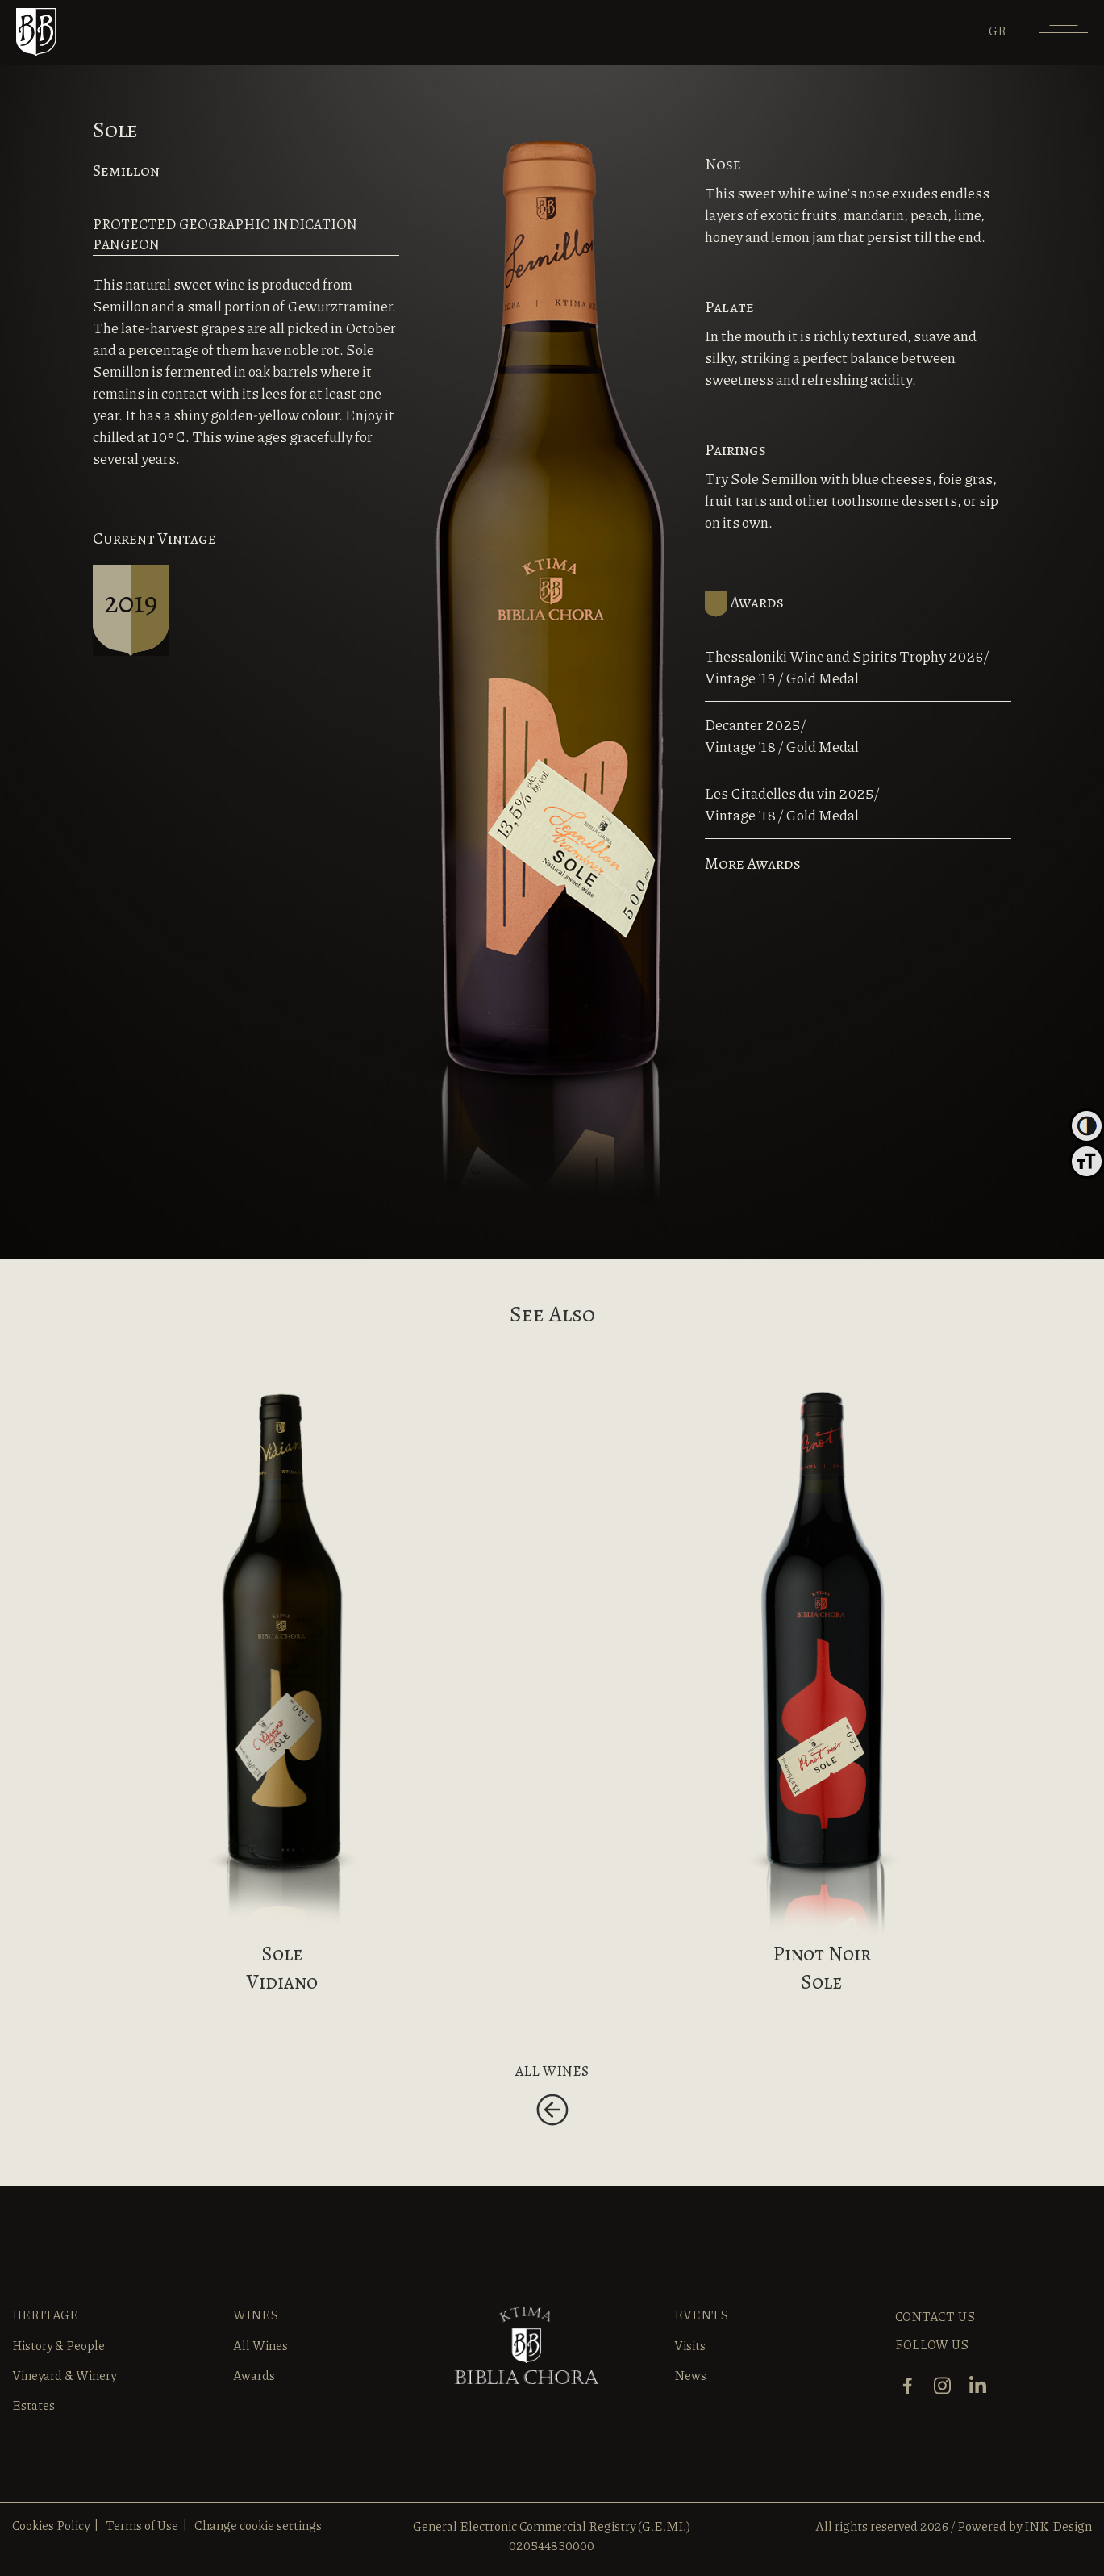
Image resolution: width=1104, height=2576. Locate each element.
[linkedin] (980, 2384)
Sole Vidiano (282, 1968)
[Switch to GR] (997, 30)
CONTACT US (935, 2316)
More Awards (753, 864)
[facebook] (909, 2384)
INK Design (1058, 2526)
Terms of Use (142, 2525)
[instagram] (944, 2384)
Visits (690, 2345)
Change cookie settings (258, 2525)
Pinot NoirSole (822, 1968)
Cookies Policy (51, 2525)
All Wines (260, 2345)
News (690, 2375)
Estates (33, 2405)
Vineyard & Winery (64, 2375)
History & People (58, 2345)
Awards (254, 2375)
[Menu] (1063, 38)
